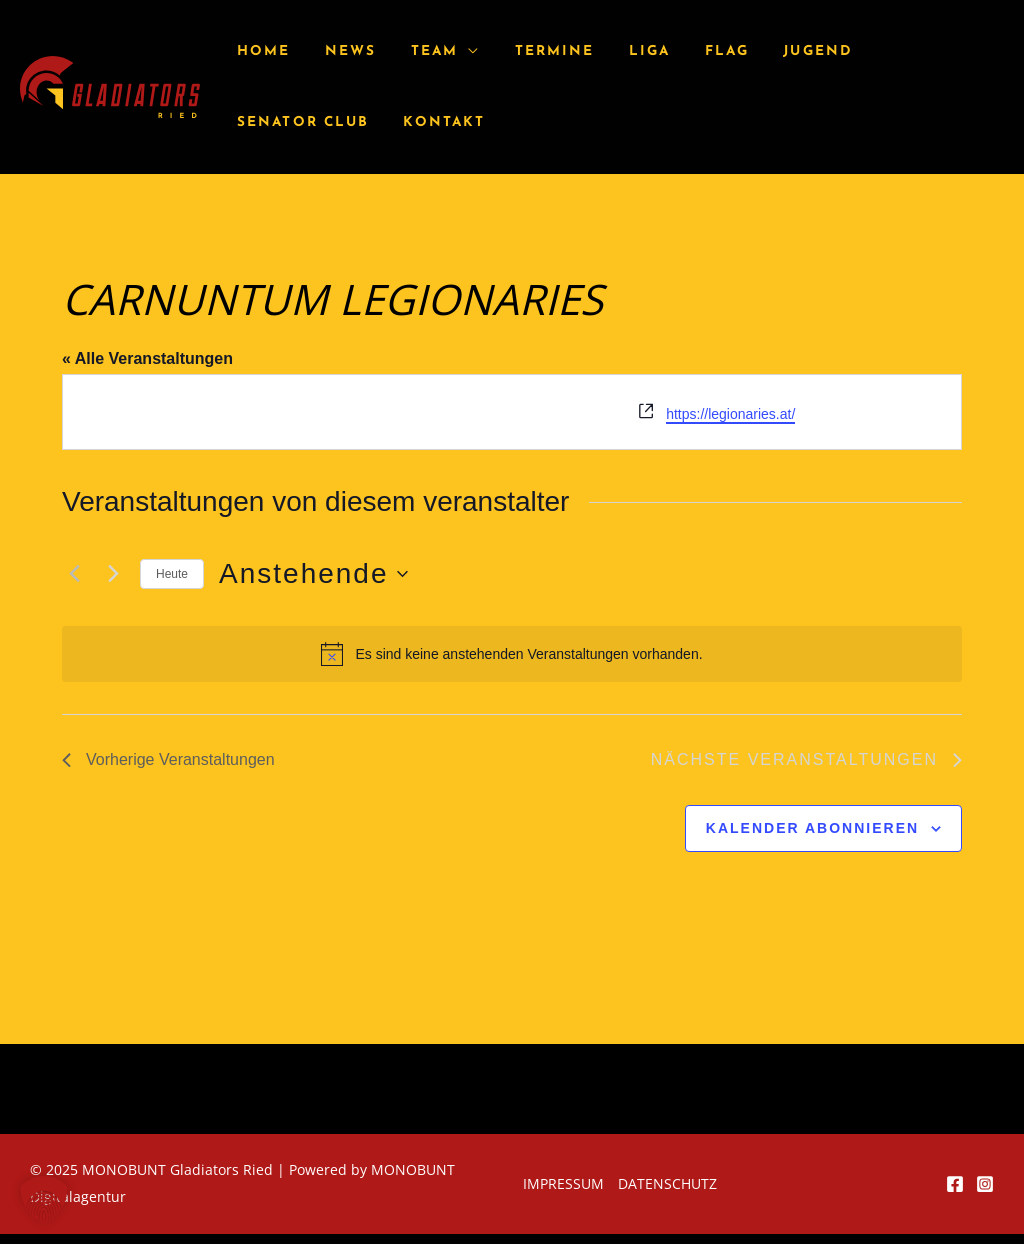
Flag (686, 51)
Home (260, 51)
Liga (615, 51)
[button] (44, 1200)
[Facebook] (955, 1184)
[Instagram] (985, 1184)
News (339, 51)
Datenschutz (667, 1183)
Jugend (769, 51)
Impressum (563, 1183)
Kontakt (274, 122)
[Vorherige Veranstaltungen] (74, 574)
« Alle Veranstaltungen (147, 358)
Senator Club (895, 51)
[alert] (512, 654)
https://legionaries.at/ (730, 414)
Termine (528, 51)
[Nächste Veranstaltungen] (113, 574)
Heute (172, 574)
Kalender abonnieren (812, 828)
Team (415, 51)
